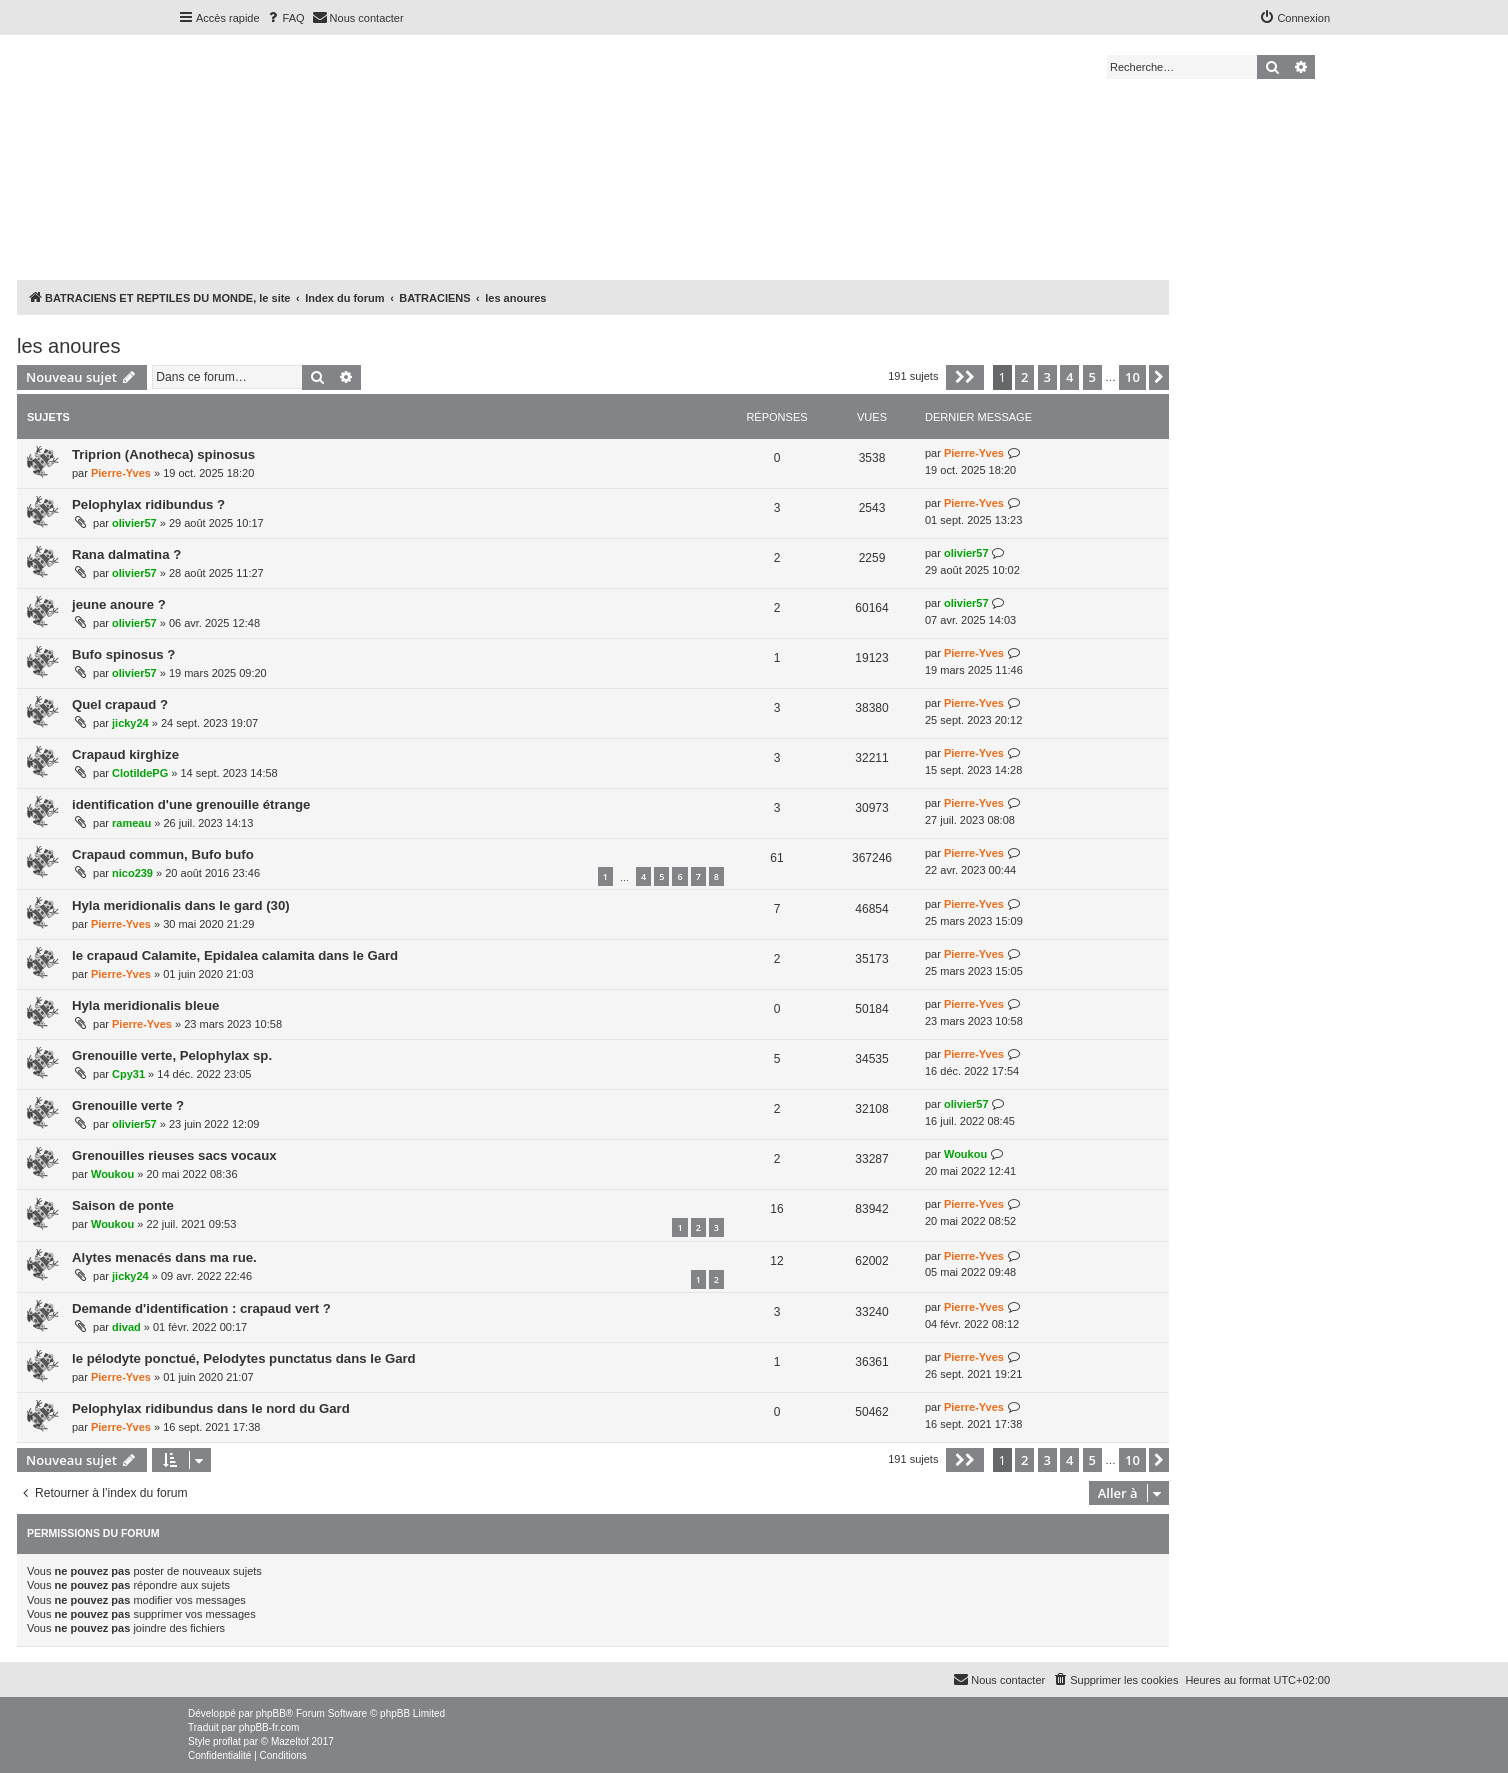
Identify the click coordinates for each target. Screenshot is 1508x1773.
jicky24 (130, 723)
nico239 (132, 873)
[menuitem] (285, 18)
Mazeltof (290, 1741)
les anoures (68, 346)
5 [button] (1092, 377)
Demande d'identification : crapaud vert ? (201, 1308)
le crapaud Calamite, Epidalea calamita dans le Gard (235, 955)
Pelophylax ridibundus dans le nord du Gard (211, 1408)
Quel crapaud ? (120, 704)
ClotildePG (140, 773)
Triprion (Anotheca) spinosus (163, 454)
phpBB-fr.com (269, 1727)
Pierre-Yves (121, 473)
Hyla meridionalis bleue (145, 1005)
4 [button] (1069, 377)
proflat (227, 1741)
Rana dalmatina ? (126, 554)
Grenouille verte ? (128, 1105)
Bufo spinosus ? (123, 654)
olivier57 (134, 523)
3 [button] (1047, 377)
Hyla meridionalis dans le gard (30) (181, 905)
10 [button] (1132, 377)
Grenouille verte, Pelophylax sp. (172, 1055)
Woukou (112, 1174)
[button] (965, 377)
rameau (131, 823)
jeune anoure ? (119, 604)
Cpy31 (128, 1074)
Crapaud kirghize (125, 754)
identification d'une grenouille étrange (191, 804)
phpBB (271, 1713)
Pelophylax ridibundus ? (148, 504)
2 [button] (1024, 377)
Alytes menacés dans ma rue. (164, 1257)
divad (126, 1327)
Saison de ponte (123, 1205)
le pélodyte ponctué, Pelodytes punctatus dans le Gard (244, 1358)
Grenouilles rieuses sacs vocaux (174, 1155)
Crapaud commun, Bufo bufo (163, 854)
